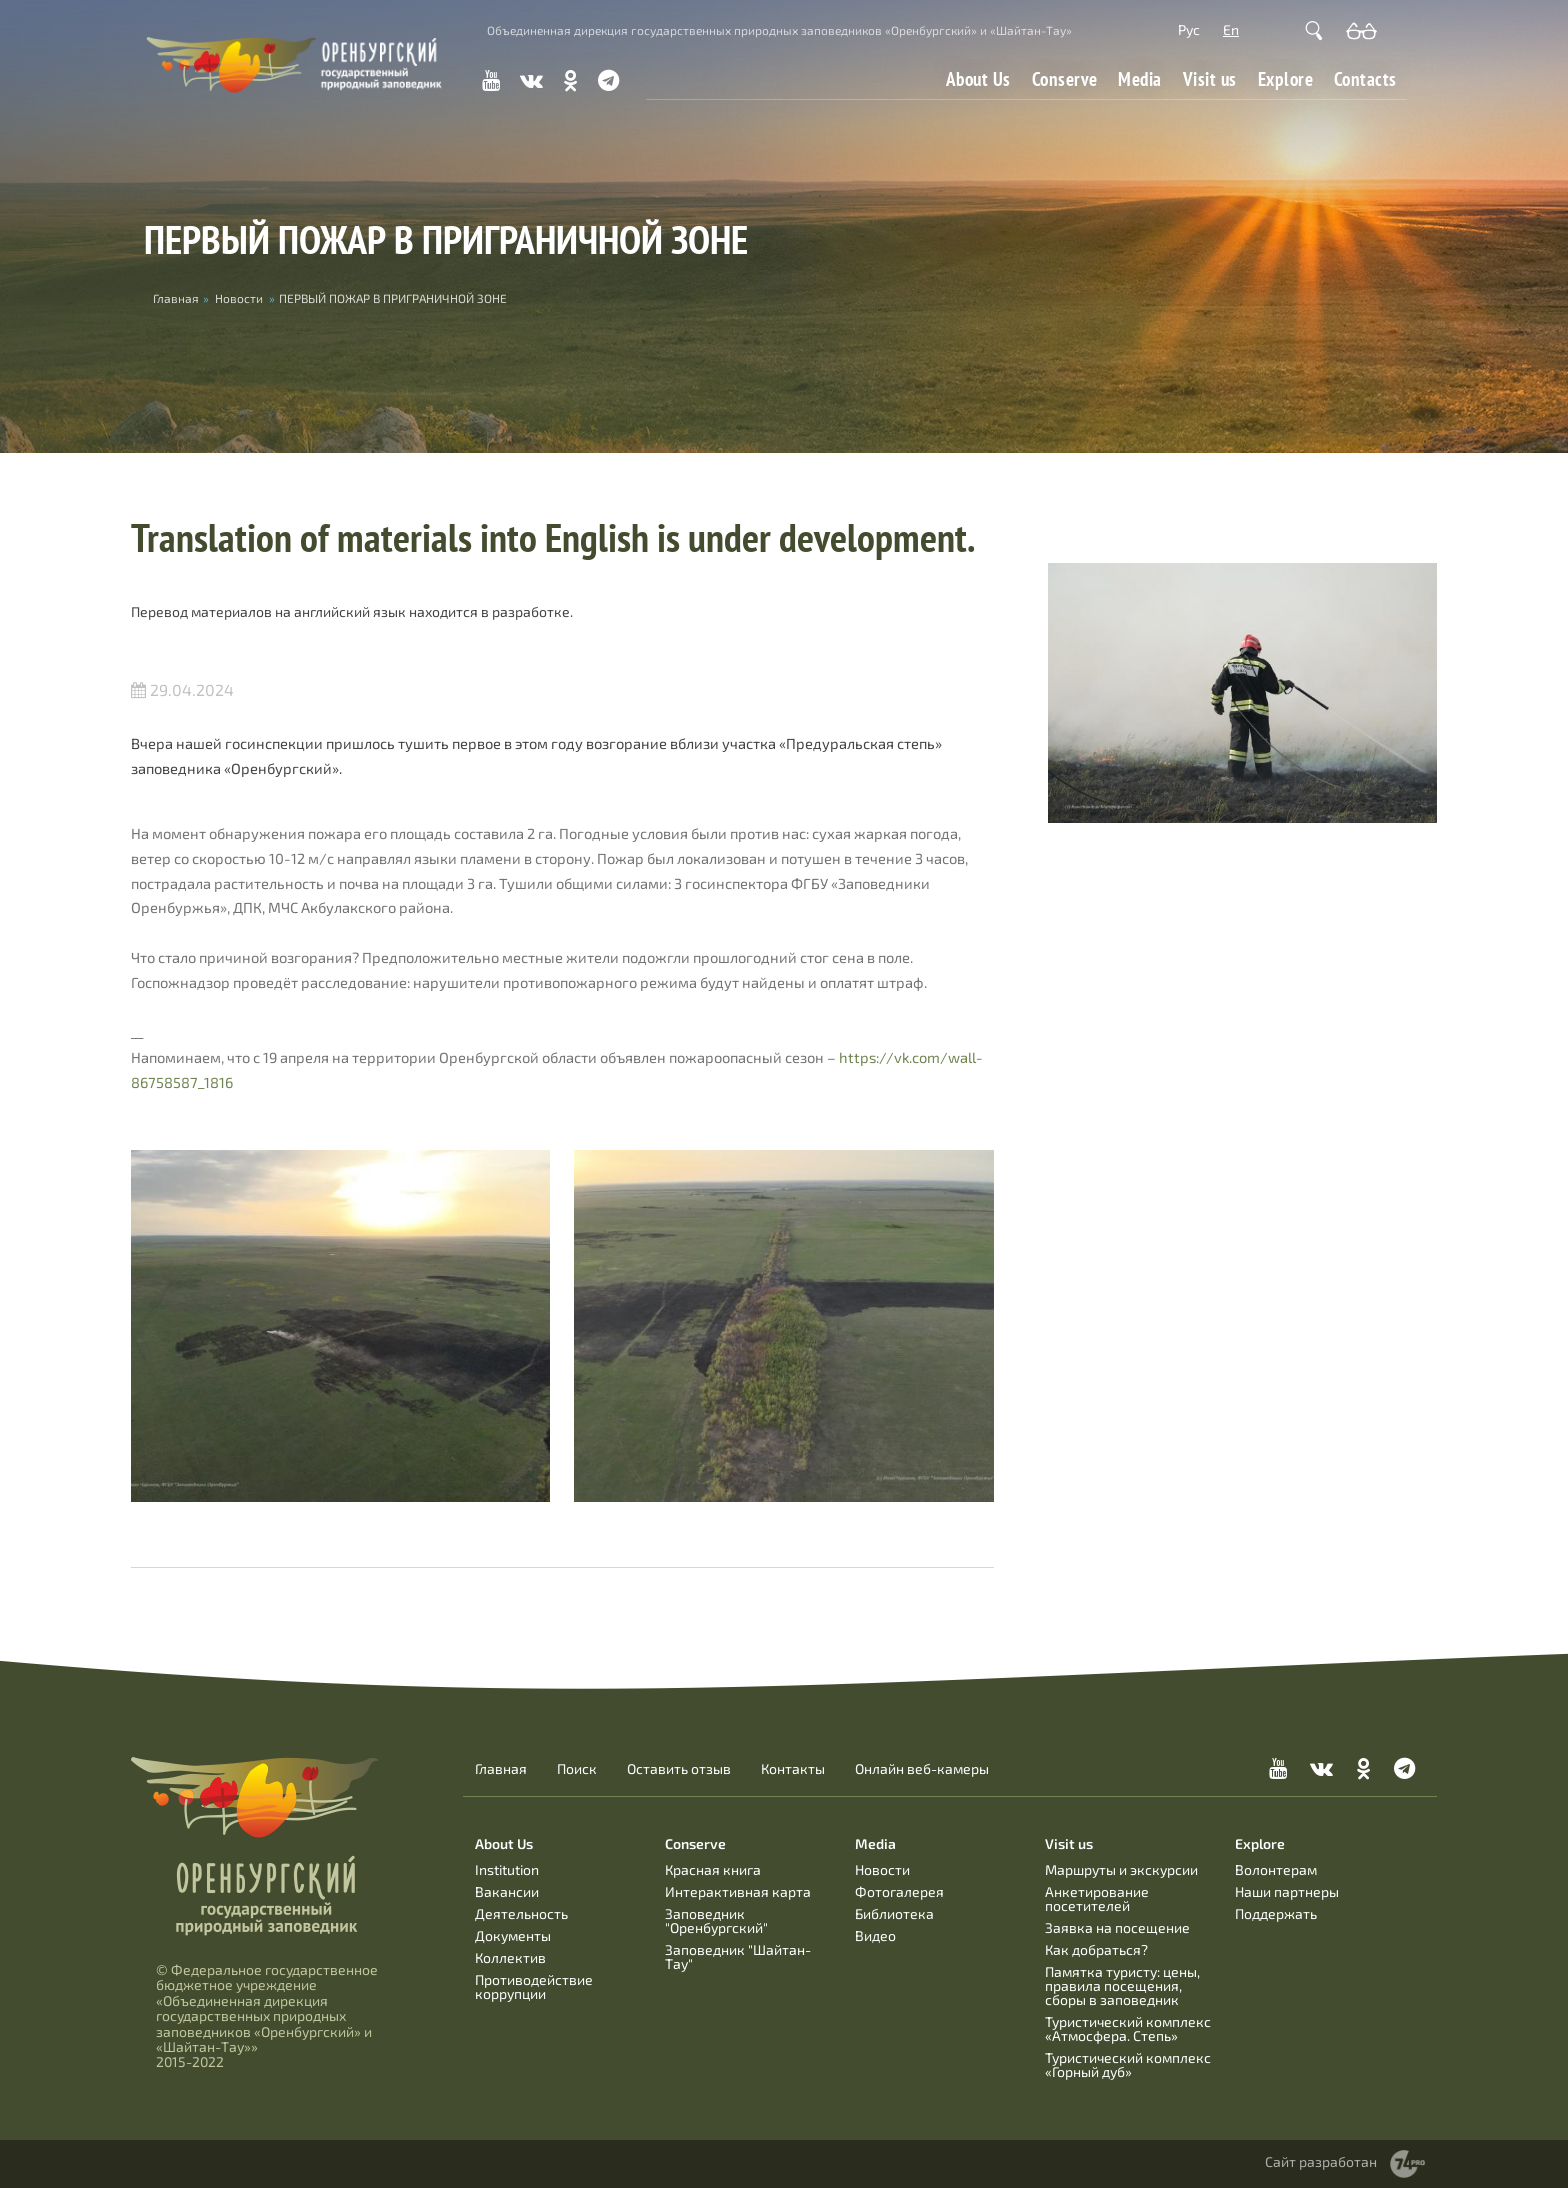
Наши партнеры (1287, 1891)
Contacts (1365, 79)
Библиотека (894, 1913)
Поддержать (1276, 1913)
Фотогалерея (899, 1891)
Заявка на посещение (1117, 1927)
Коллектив (510, 1957)
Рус (1189, 29)
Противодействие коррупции (534, 1986)
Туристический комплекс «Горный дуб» (1128, 2064)
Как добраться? (1096, 1949)
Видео (875, 1935)
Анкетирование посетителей (1097, 1898)
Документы (513, 1935)
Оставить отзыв (679, 1769)
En (1231, 29)
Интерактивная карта (738, 1891)
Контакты (793, 1769)
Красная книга (713, 1869)
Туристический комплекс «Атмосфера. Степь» (1128, 2028)
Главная (501, 1769)
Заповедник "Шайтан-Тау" (738, 1956)
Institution (507, 1869)
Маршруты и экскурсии (1121, 1869)
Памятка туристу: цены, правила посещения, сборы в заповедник (1122, 1985)
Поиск (577, 1769)
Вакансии (507, 1891)
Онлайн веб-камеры (922, 1769)
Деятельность (521, 1913)
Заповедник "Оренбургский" (716, 1920)
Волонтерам (1276, 1869)
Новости (239, 298)
